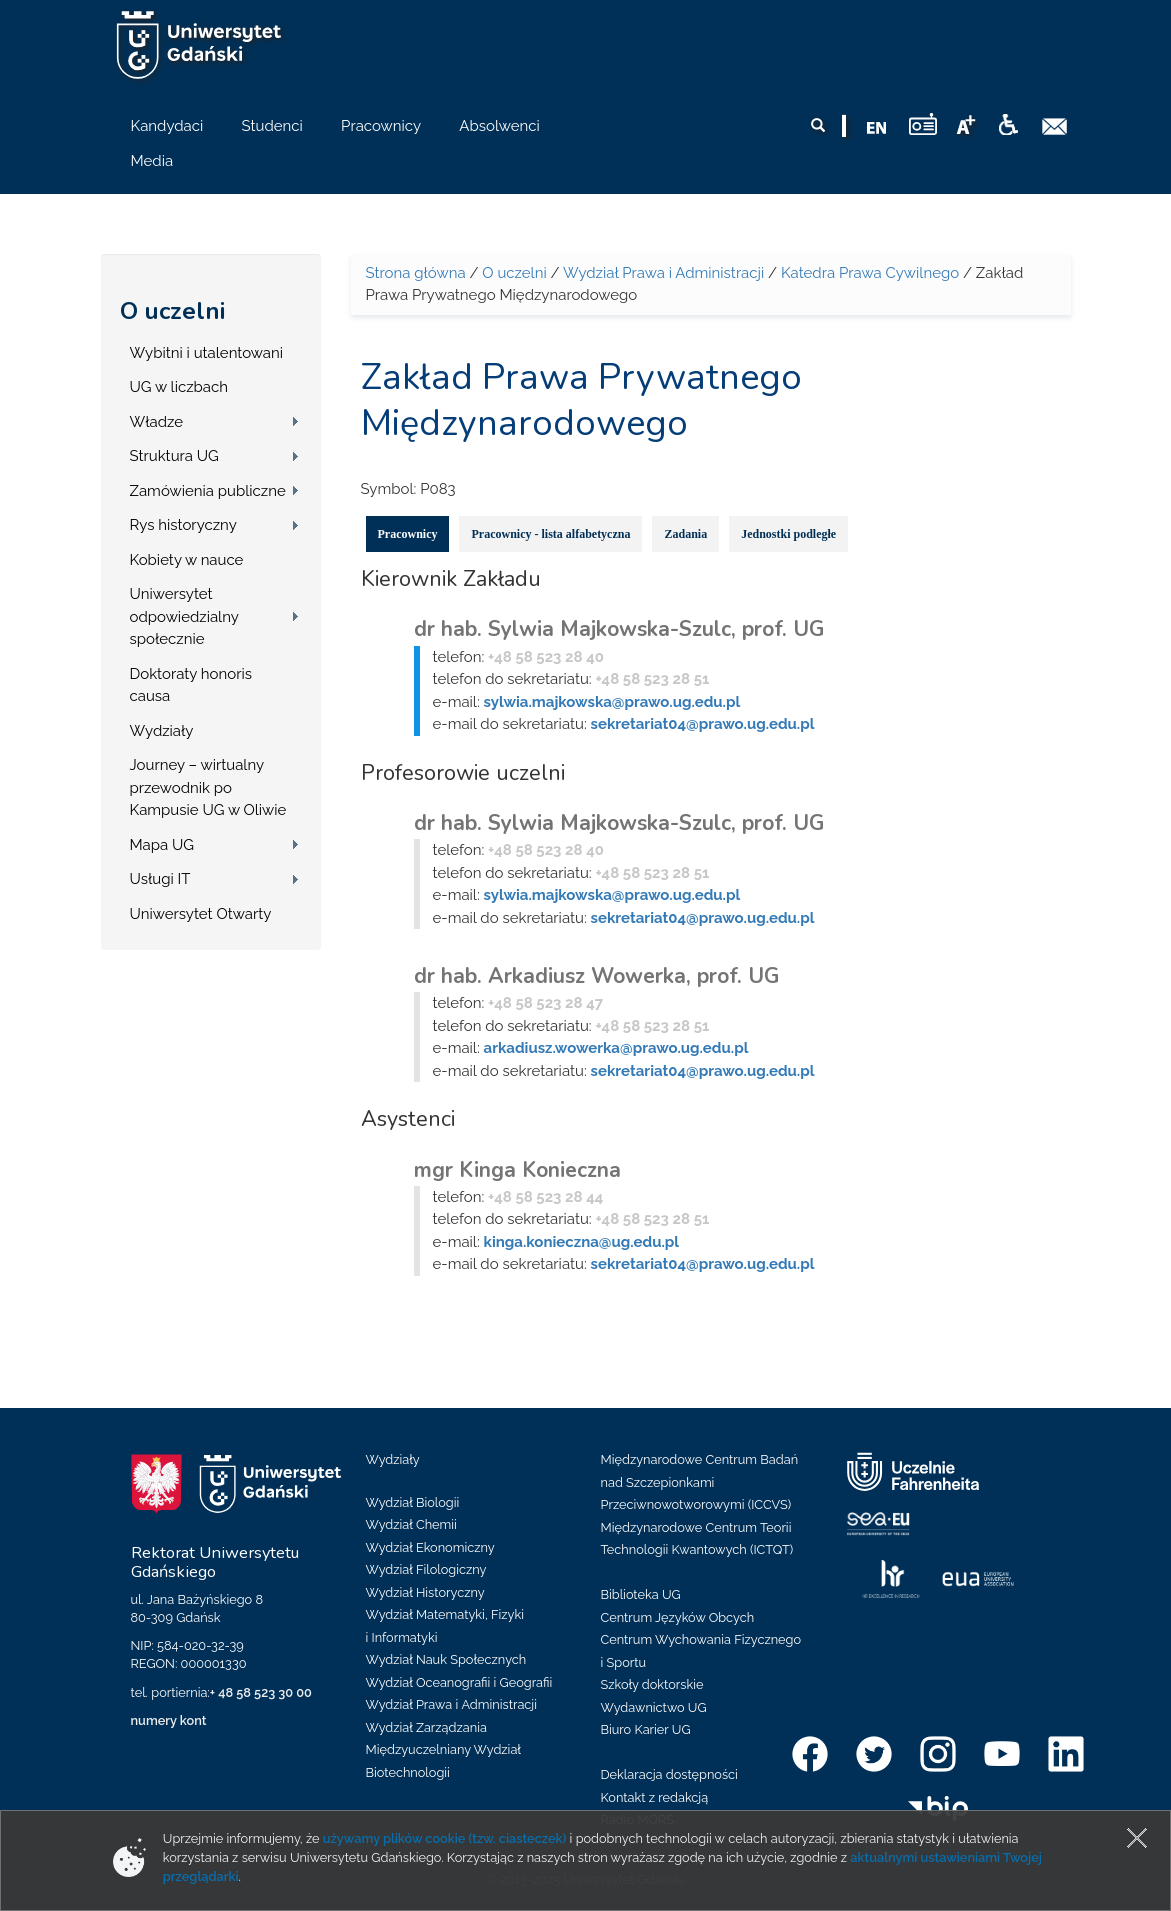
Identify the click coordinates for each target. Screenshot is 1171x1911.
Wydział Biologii (413, 1502)
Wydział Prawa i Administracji (663, 273)
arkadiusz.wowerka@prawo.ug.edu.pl (616, 1048)
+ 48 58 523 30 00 (261, 1692)
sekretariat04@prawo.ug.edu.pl (703, 724)
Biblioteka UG (641, 1594)
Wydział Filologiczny (426, 1569)
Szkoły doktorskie (652, 1684)
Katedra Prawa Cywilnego (870, 273)
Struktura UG (174, 456)
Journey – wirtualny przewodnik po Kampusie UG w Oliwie (208, 787)
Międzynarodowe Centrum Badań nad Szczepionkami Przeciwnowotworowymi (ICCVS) (700, 1482)
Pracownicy (408, 534)
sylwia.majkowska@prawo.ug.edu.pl (612, 702)
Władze (157, 422)
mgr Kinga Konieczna (517, 1170)
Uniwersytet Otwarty (201, 914)
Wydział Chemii (411, 1524)
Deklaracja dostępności (669, 1774)
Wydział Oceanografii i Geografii (459, 1682)
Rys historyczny (183, 525)
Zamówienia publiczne (208, 491)
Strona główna (416, 273)
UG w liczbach (179, 387)
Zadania (685, 534)
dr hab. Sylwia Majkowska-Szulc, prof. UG (619, 629)
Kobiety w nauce (187, 560)
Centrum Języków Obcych (678, 1617)
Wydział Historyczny (425, 1592)
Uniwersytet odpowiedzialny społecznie (184, 616)
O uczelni (172, 311)
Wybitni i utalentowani (207, 353)
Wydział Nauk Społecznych (446, 1659)
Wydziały (162, 731)
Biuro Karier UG (646, 1729)
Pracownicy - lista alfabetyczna (550, 534)
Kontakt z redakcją (655, 1797)
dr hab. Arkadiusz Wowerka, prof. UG (596, 976)
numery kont (169, 1720)
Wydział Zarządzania (426, 1727)
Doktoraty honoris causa (191, 685)
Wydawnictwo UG (654, 1707)
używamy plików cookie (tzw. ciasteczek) (445, 1838)
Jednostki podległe (788, 534)
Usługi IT (160, 879)
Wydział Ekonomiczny (430, 1547)
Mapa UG (162, 845)
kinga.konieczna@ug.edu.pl (581, 1242)
